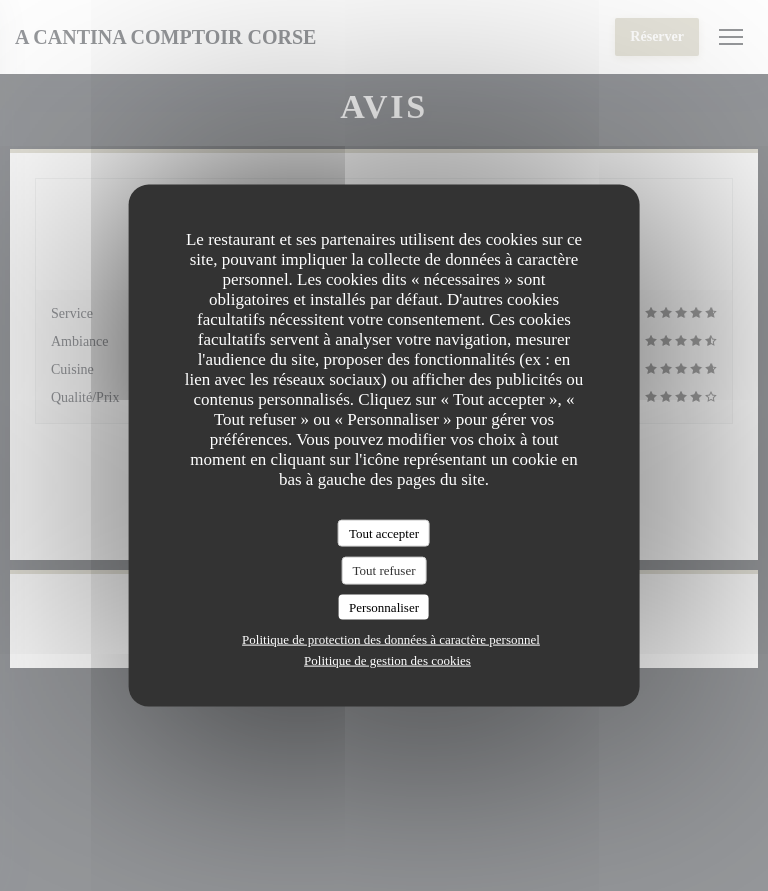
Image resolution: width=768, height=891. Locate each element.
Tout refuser (384, 570)
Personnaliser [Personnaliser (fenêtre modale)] (384, 606)
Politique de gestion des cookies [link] (387, 660)
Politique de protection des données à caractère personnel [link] (391, 639)
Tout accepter (384, 532)
